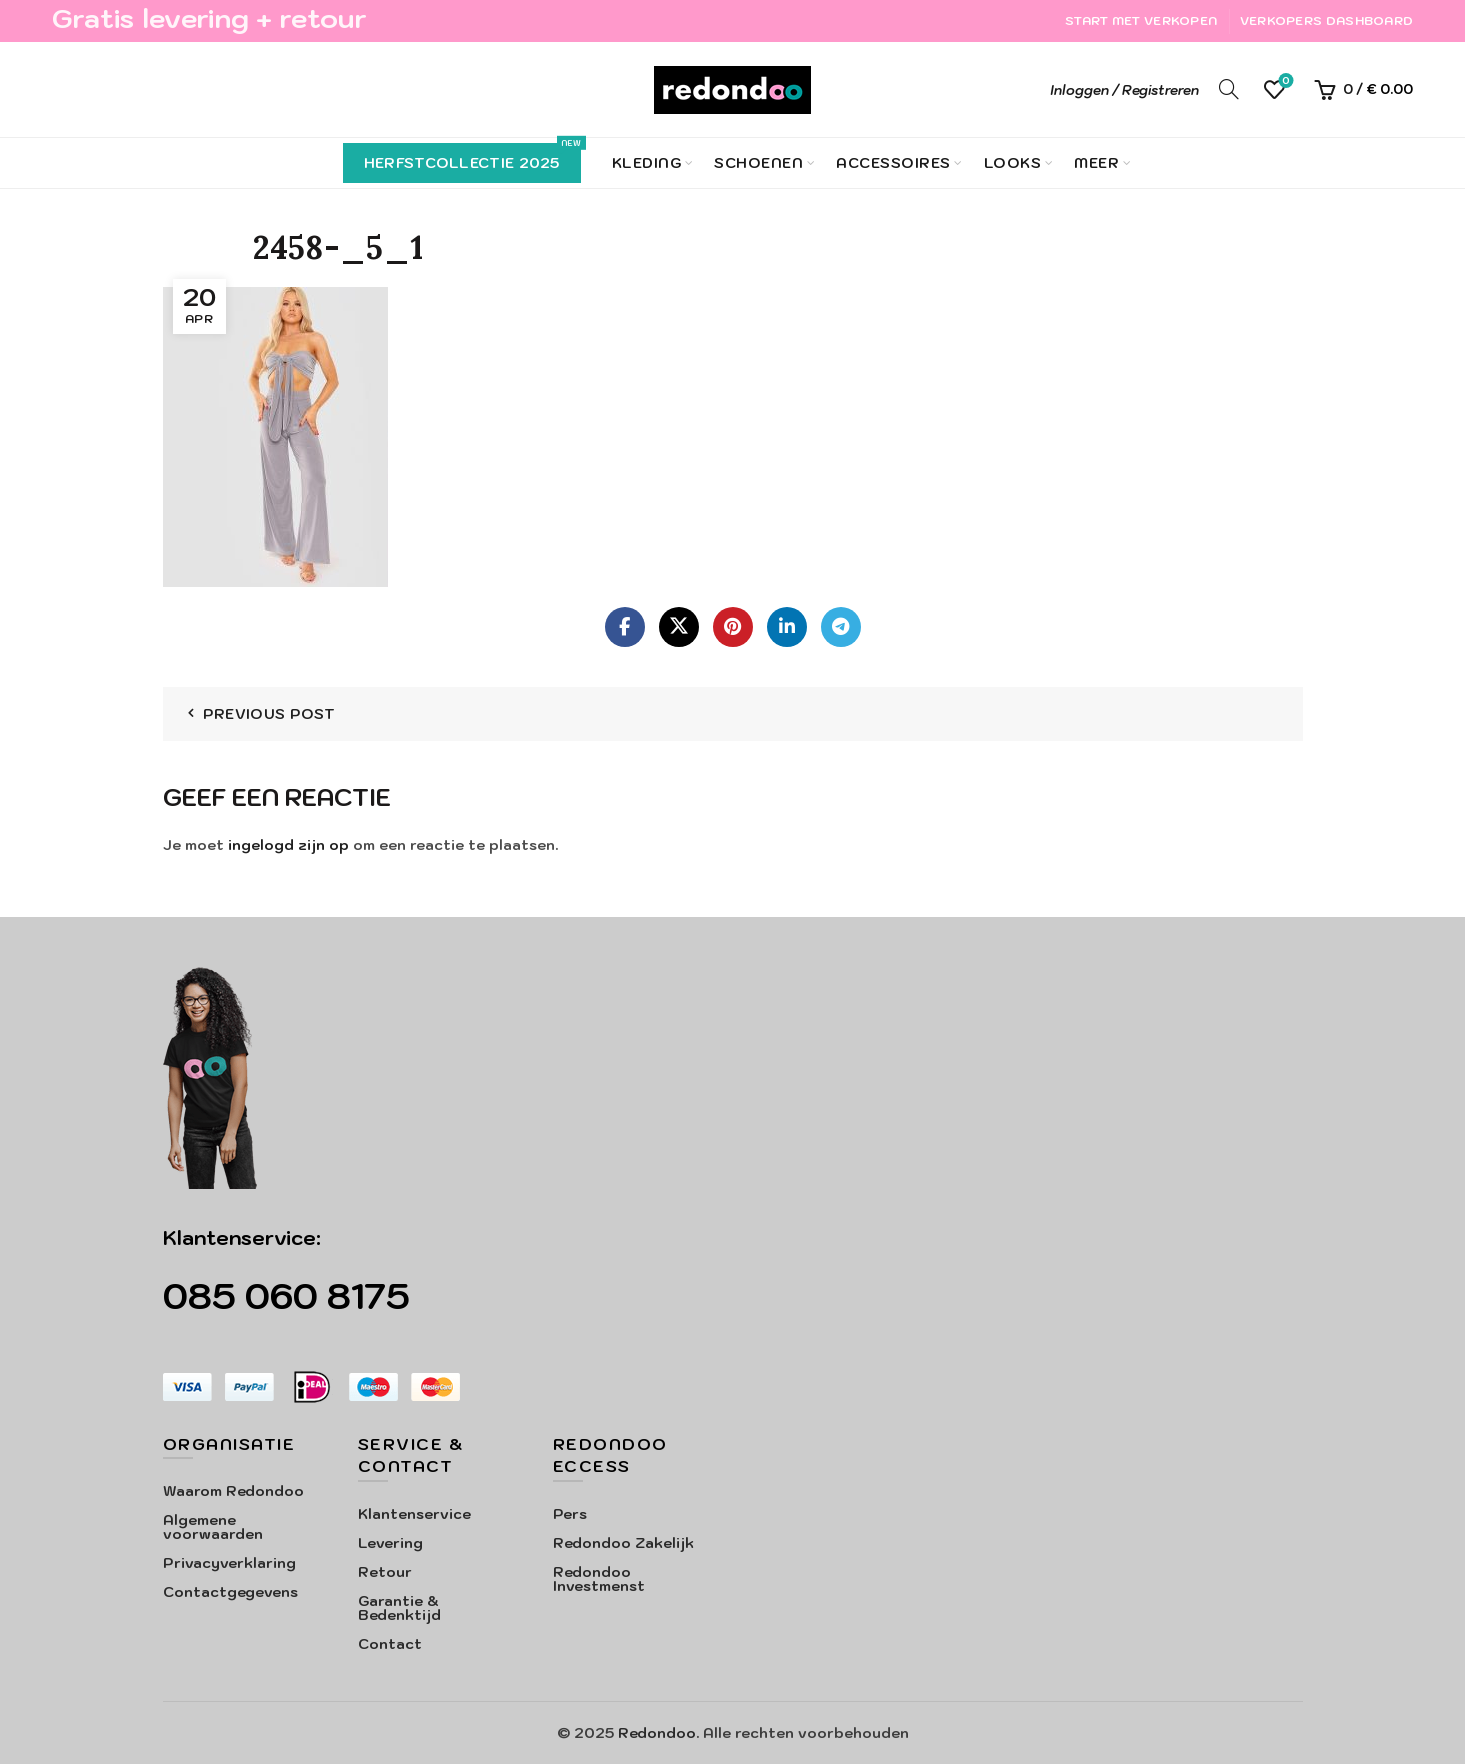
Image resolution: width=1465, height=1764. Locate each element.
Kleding (647, 163)
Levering (390, 1543)
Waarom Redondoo (233, 1491)
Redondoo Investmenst (599, 1579)
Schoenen (758, 163)
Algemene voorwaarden (213, 1527)
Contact (390, 1644)
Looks (1013, 163)
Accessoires (893, 163)
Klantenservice (414, 1514)
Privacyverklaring (229, 1563)
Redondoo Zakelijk (623, 1543)
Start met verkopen (1141, 20)
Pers (570, 1514)
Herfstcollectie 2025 (472, 157)
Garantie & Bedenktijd (399, 1608)
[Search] (1229, 89)
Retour (385, 1572)
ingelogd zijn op (288, 845)
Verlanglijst (1284, 81)
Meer (1096, 163)
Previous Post (269, 714)
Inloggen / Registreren (1124, 90)
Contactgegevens (230, 1592)
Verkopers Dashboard (1327, 20)
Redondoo (657, 1733)
